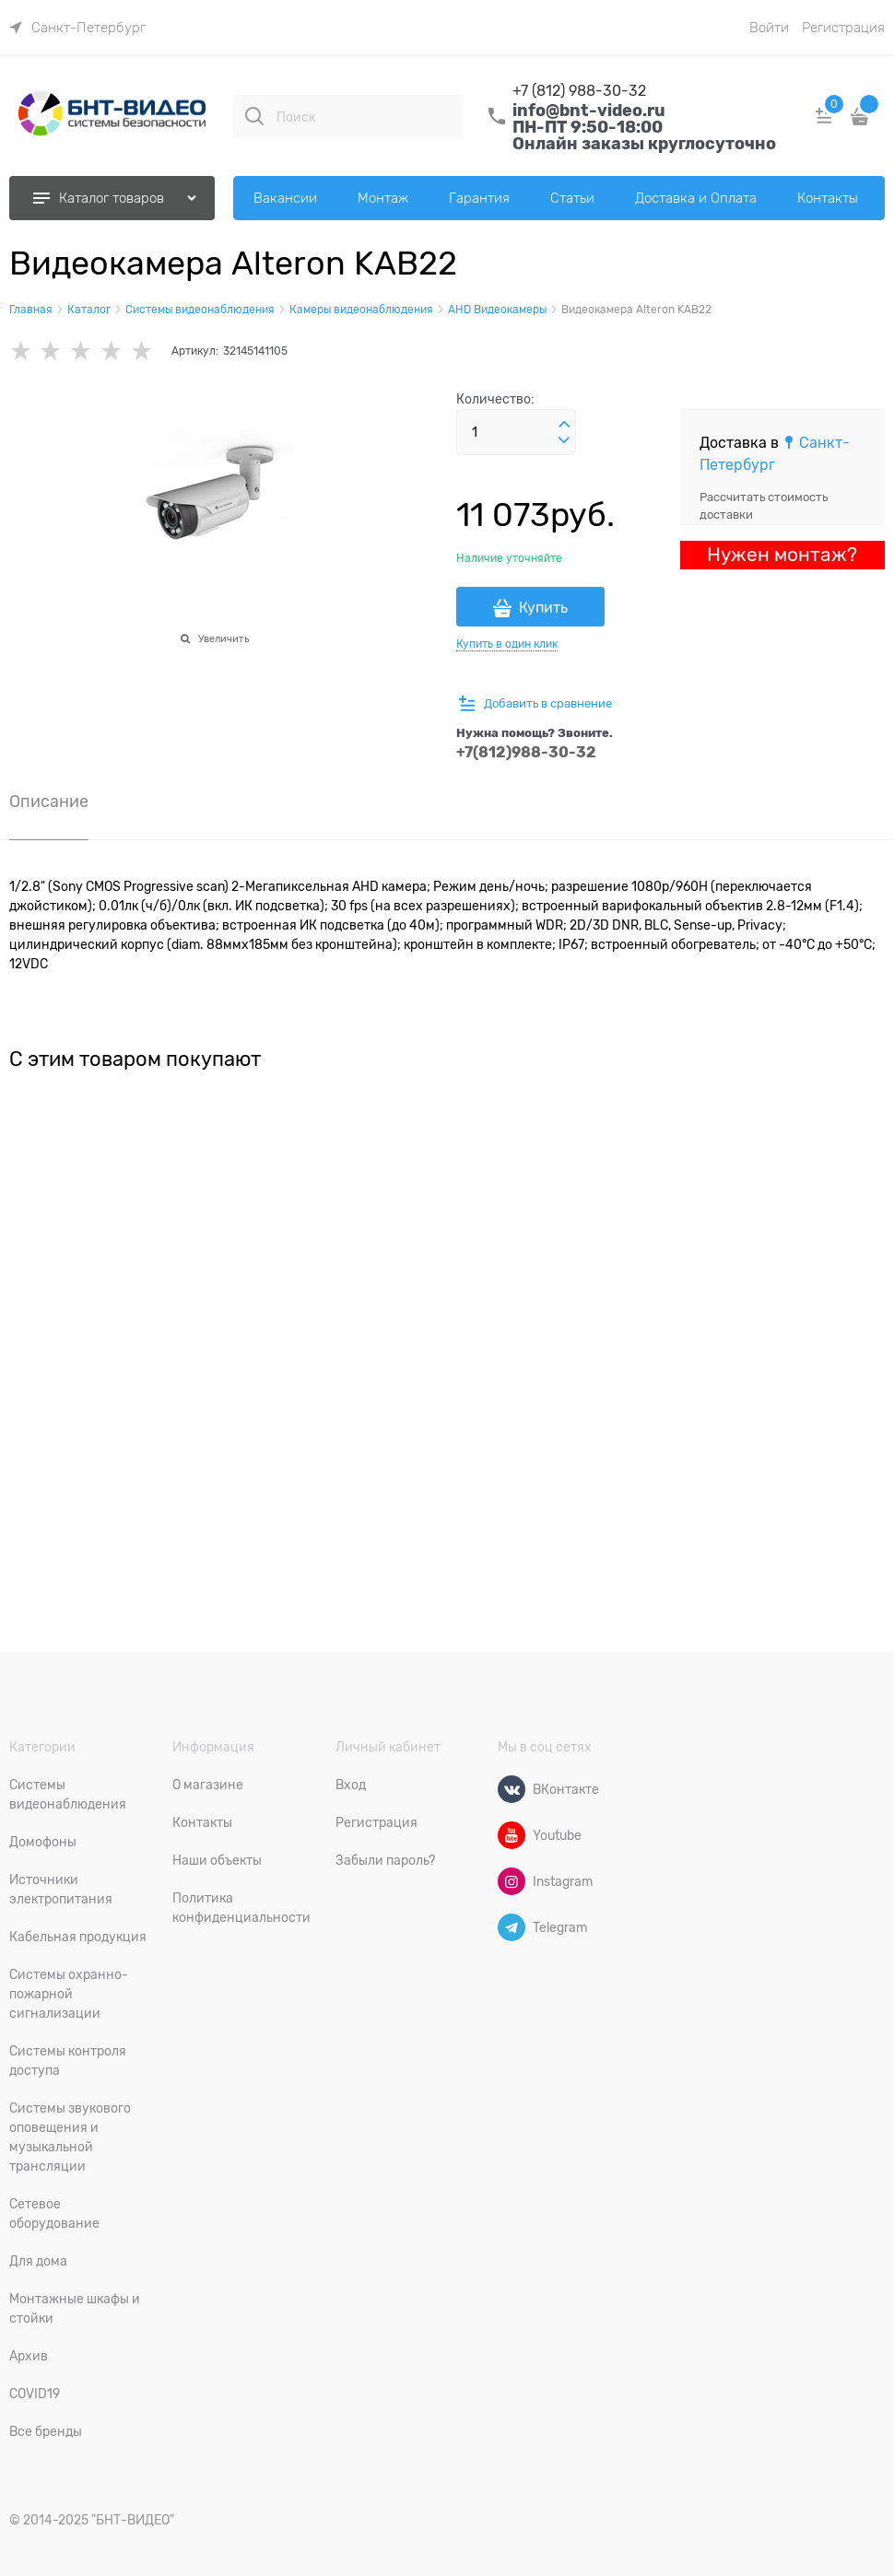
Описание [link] (48, 802)
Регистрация (843, 27)
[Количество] (516, 432)
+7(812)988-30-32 (526, 752)
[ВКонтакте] (511, 1789)
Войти (769, 27)
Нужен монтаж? (782, 555)
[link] (77, 28)
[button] (564, 424)
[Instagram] (511, 1881)
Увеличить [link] (223, 638)
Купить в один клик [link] (507, 644)
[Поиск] (254, 116)
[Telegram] (511, 1927)
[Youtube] (511, 1835)
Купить (543, 608)
